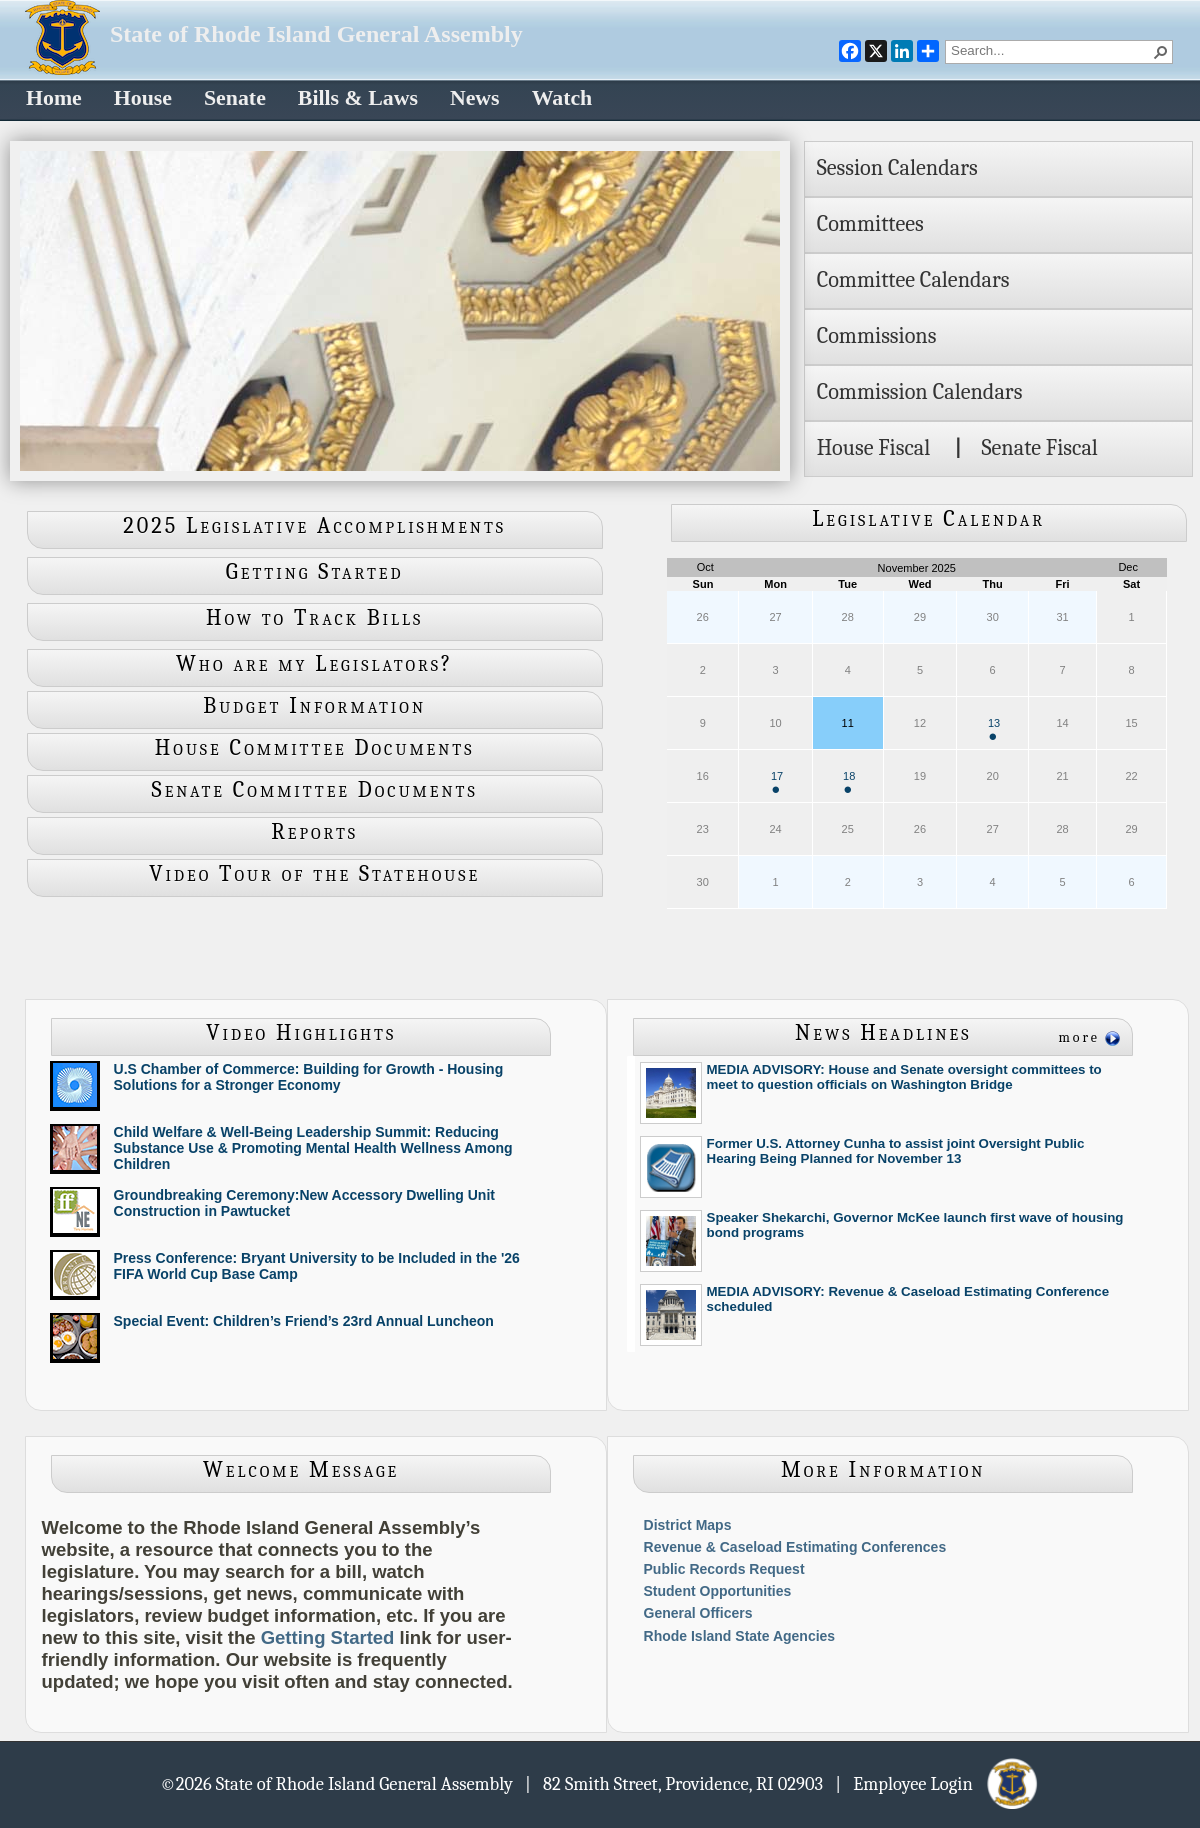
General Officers (698, 1613)
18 (849, 781)
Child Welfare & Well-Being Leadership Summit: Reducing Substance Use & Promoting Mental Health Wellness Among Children (313, 1148)
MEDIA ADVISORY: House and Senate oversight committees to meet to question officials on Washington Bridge (904, 1077)
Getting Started (315, 572)
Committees (870, 224)
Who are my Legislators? (314, 664)
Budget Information (314, 706)
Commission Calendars (920, 392)
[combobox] (1051, 50)
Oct (705, 567)
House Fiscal (874, 448)
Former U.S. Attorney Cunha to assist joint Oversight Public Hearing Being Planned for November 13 (896, 1151)
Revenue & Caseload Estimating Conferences (795, 1547)
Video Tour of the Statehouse (314, 874)
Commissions (877, 336)
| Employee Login (937, 1783)
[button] (1161, 52)
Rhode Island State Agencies (740, 1636)
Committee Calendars (913, 280)
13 (994, 728)
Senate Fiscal (1039, 448)
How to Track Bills (314, 618)
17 (777, 781)
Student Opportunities (718, 1591)
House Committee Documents (315, 748)
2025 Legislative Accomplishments (314, 526)
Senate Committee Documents (315, 790)
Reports (314, 832)
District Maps (688, 1525)
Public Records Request (724, 1569)
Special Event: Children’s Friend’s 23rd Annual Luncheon (304, 1321)
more (1079, 1037)
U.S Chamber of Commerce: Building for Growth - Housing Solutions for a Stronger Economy (309, 1077)
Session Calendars (897, 168)
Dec (1128, 567)
